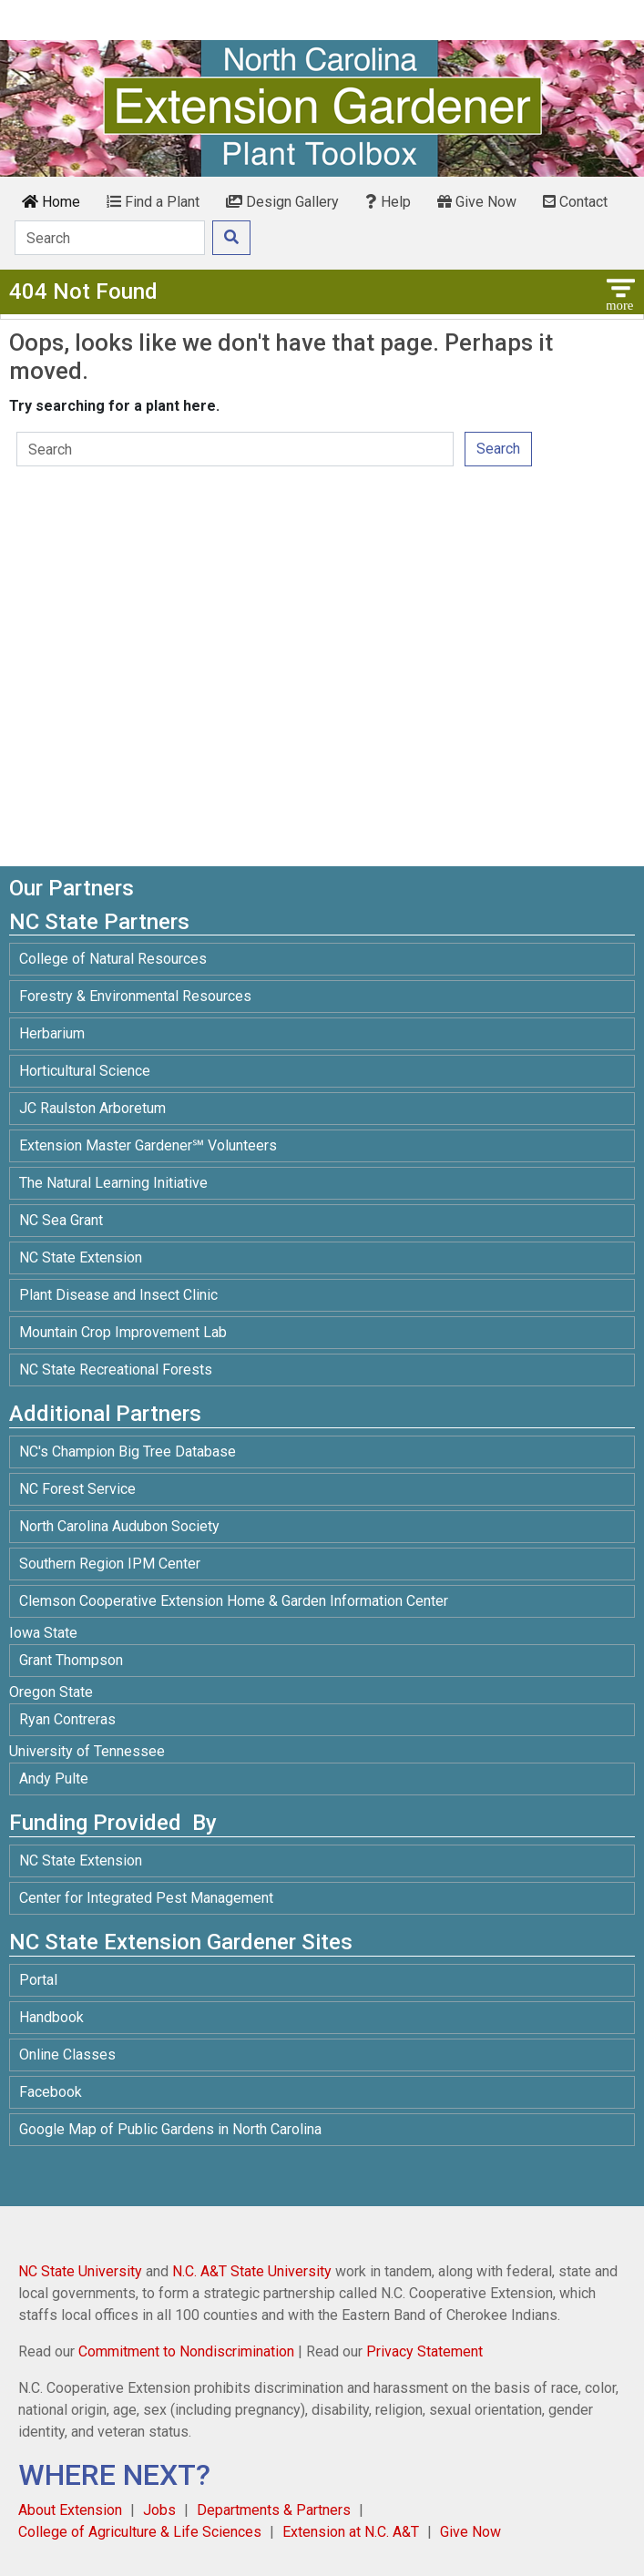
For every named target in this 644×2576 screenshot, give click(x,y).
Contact (575, 201)
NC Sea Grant (61, 1220)
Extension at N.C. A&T (350, 2531)
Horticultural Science (84, 1070)
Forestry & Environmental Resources (135, 996)
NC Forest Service (77, 1489)
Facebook (50, 2092)
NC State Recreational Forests (115, 1369)
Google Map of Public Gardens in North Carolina (170, 2129)
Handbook (51, 2017)
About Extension (70, 2510)
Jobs (159, 2510)
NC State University (80, 2271)
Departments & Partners (274, 2510)
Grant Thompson (71, 1660)
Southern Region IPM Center (109, 1563)
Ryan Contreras (67, 1719)
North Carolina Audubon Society (121, 1526)
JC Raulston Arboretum (92, 1108)
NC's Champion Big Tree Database (127, 1451)
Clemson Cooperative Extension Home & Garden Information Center (233, 1601)
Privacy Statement (424, 2351)
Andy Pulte (53, 1778)
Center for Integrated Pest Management (146, 1897)
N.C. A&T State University (252, 2271)
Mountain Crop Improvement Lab (123, 1332)
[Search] (110, 237)
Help (388, 201)
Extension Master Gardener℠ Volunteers (148, 1145)
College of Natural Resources (113, 958)
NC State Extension (80, 1257)
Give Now (476, 201)
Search (498, 448)
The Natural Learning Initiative (113, 1182)
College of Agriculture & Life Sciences (139, 2531)
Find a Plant (153, 201)
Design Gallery (282, 201)
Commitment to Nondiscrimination (186, 2351)
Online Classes (67, 2054)
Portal (38, 1979)
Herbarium (52, 1033)
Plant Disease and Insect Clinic (118, 1294)
